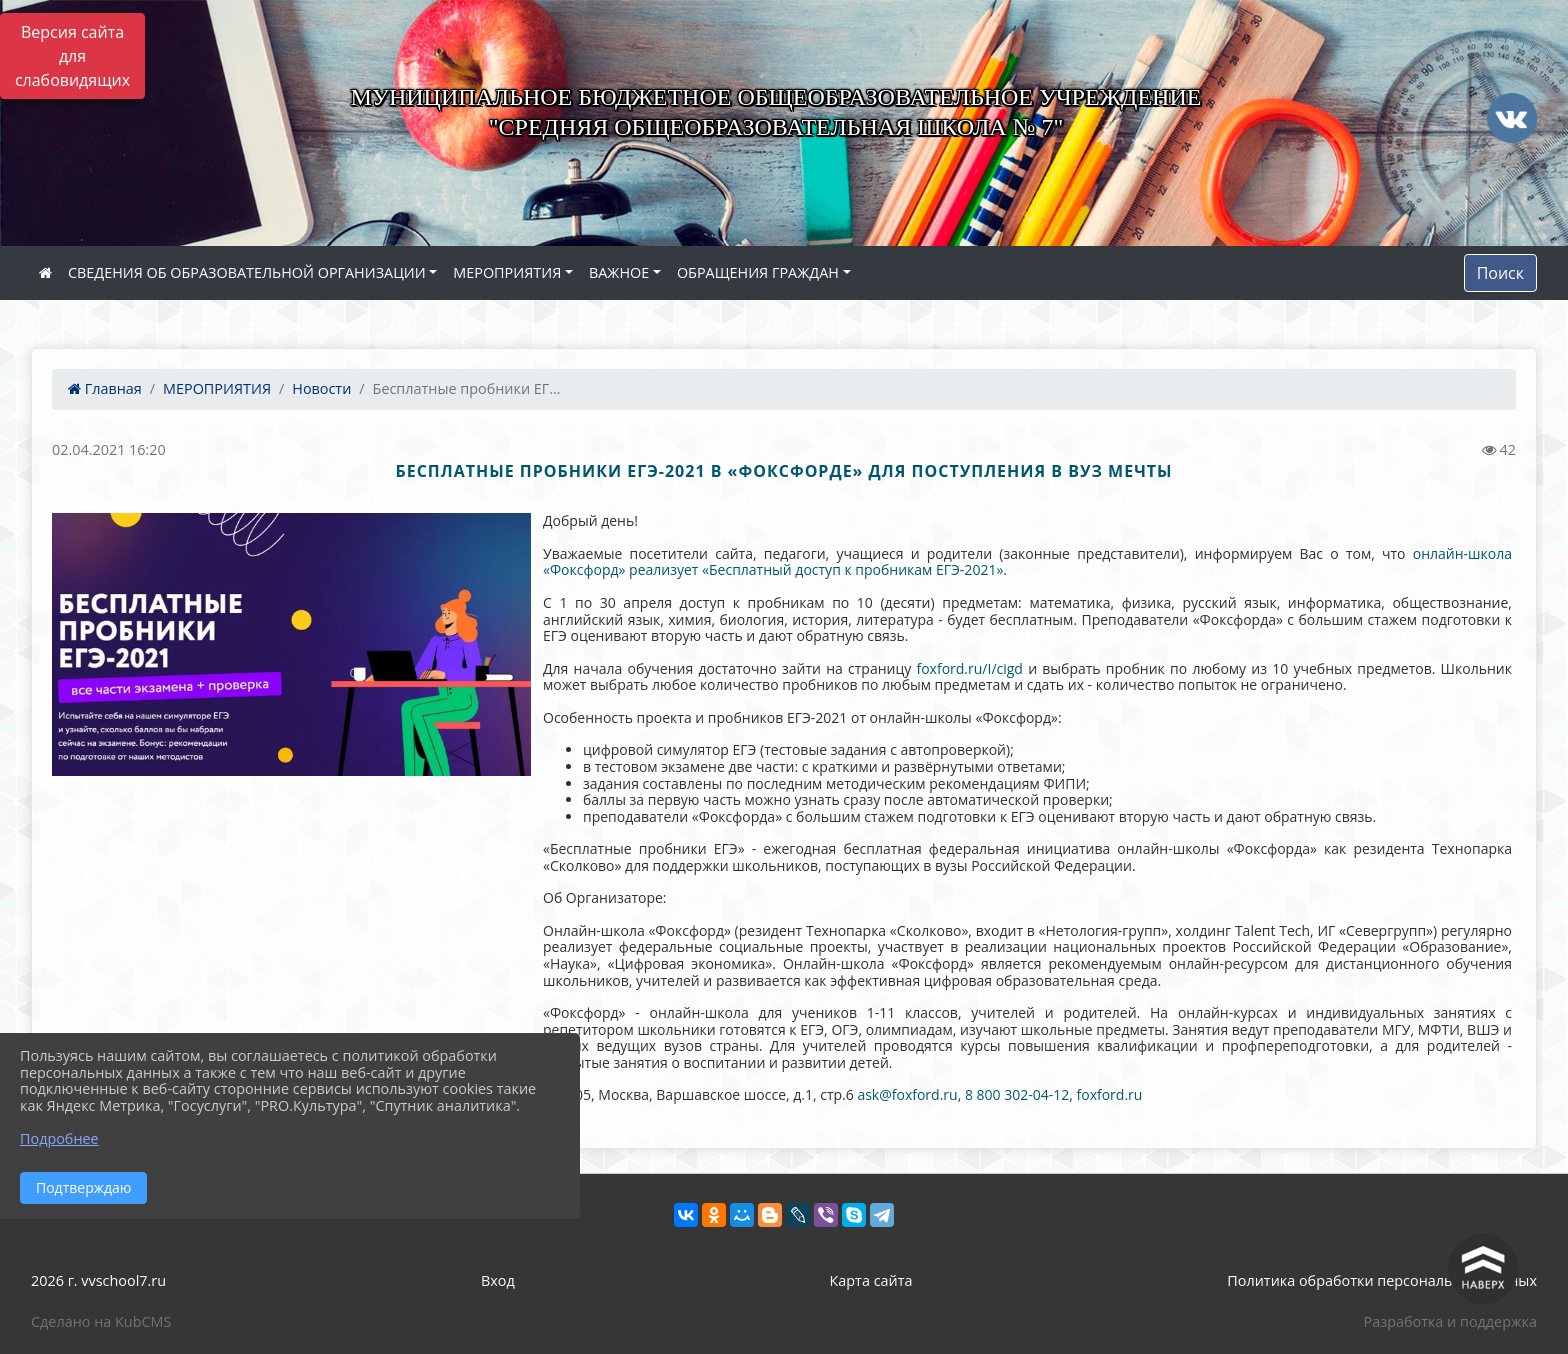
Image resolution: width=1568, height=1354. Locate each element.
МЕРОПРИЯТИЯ (507, 272)
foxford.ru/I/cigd (969, 668)
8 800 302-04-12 (1017, 1094)
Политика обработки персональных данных (1382, 1280)
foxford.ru (1110, 1094)
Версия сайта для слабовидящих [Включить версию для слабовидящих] (72, 56)
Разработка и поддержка (1450, 1321)
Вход (498, 1280)
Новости (321, 388)
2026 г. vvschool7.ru (98, 1280)
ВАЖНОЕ (619, 272)
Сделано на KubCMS (101, 1321)
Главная (105, 388)
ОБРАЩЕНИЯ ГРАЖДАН (758, 272)
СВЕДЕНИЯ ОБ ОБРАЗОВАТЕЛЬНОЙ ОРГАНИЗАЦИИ (247, 272)
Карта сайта (871, 1280)
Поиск (1500, 273)
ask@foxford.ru (907, 1094)
